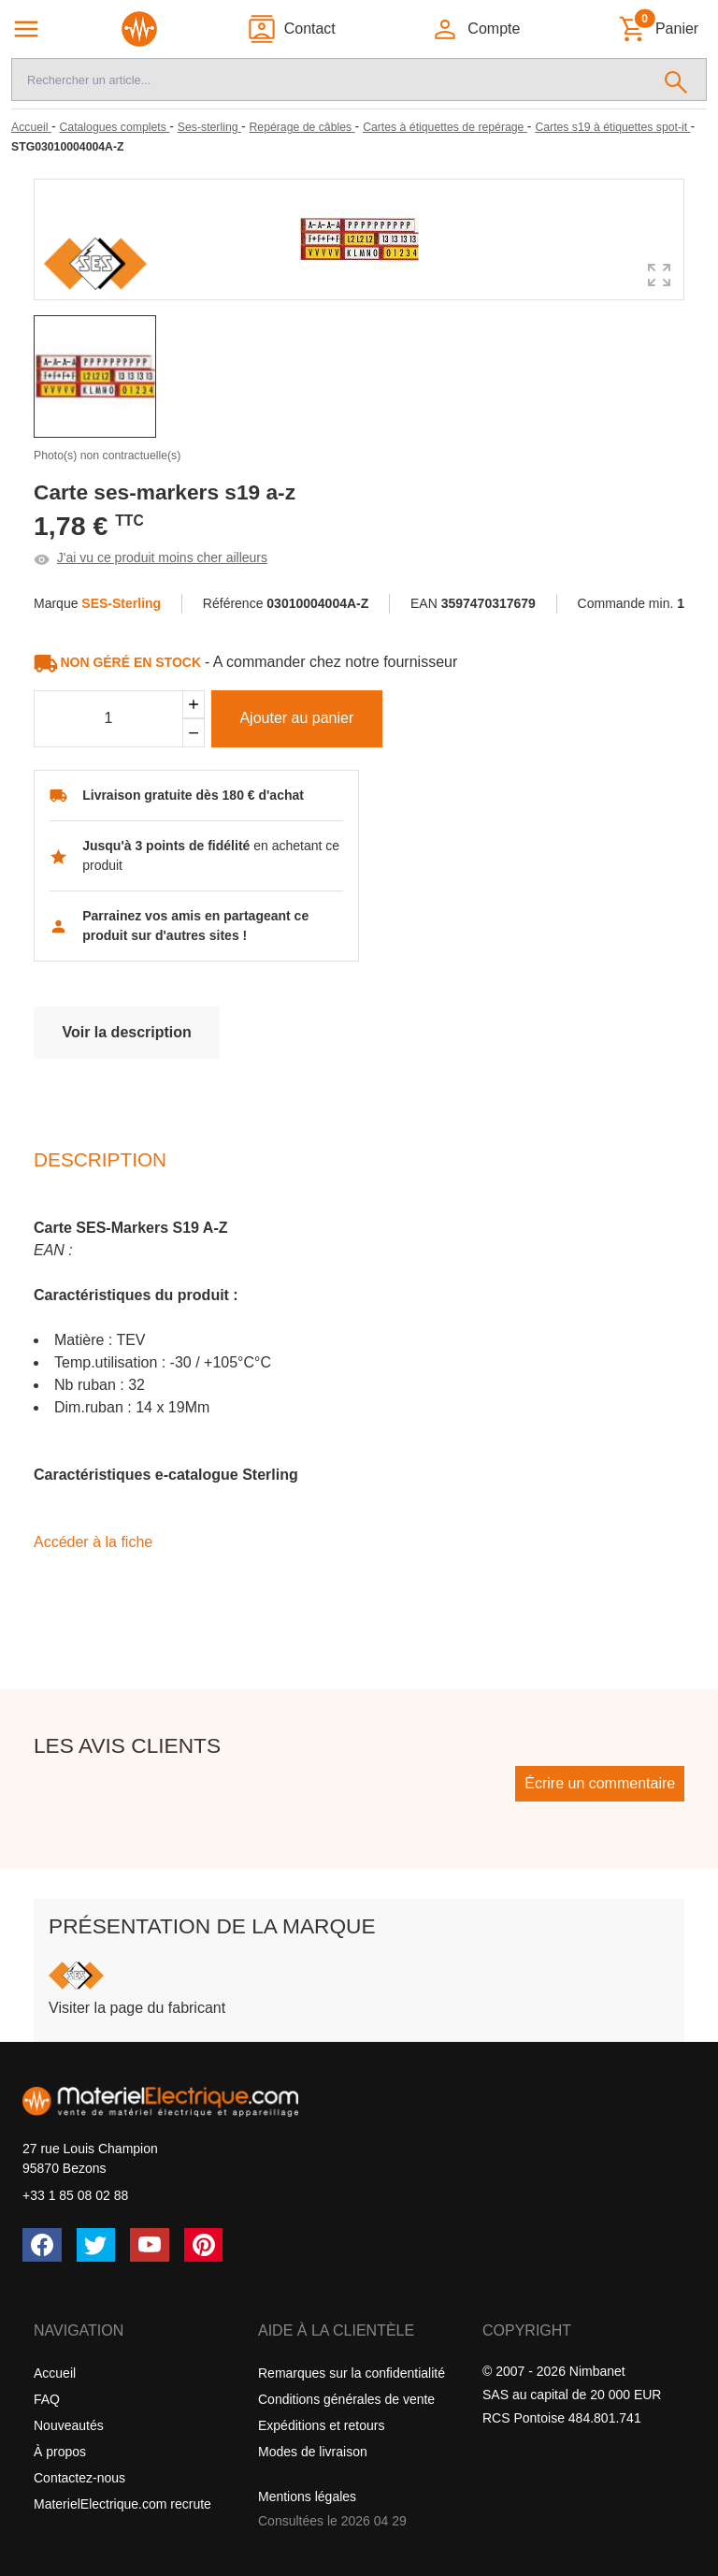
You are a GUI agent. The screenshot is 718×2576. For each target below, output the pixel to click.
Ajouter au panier (296, 718)
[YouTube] (149, 2245)
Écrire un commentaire (599, 1783)
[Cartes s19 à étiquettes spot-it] (612, 127)
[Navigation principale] (26, 29)
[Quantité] (108, 719)
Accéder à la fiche (93, 1542)
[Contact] (291, 29)
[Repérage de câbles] (302, 127)
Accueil (55, 2373)
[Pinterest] (203, 2245)
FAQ (47, 2399)
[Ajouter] (193, 704)
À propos (60, 2451)
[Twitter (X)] (96, 2245)
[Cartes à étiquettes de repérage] (445, 127)
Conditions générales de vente (346, 2399)
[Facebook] (42, 2245)
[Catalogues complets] (114, 127)
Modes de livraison (312, 2451)
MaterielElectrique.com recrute (122, 2503)
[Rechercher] (676, 79)
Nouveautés (69, 2425)
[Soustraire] (193, 732)
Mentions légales (307, 2496)
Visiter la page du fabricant (137, 2008)
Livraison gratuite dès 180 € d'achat (193, 795)
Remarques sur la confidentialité (351, 2373)
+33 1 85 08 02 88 (75, 2195)
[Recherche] (329, 79)
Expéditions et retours (321, 2425)
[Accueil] (31, 127)
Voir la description (126, 1032)
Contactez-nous (79, 2477)
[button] (476, 29)
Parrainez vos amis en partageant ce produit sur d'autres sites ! (195, 925)
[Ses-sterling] (209, 127)
